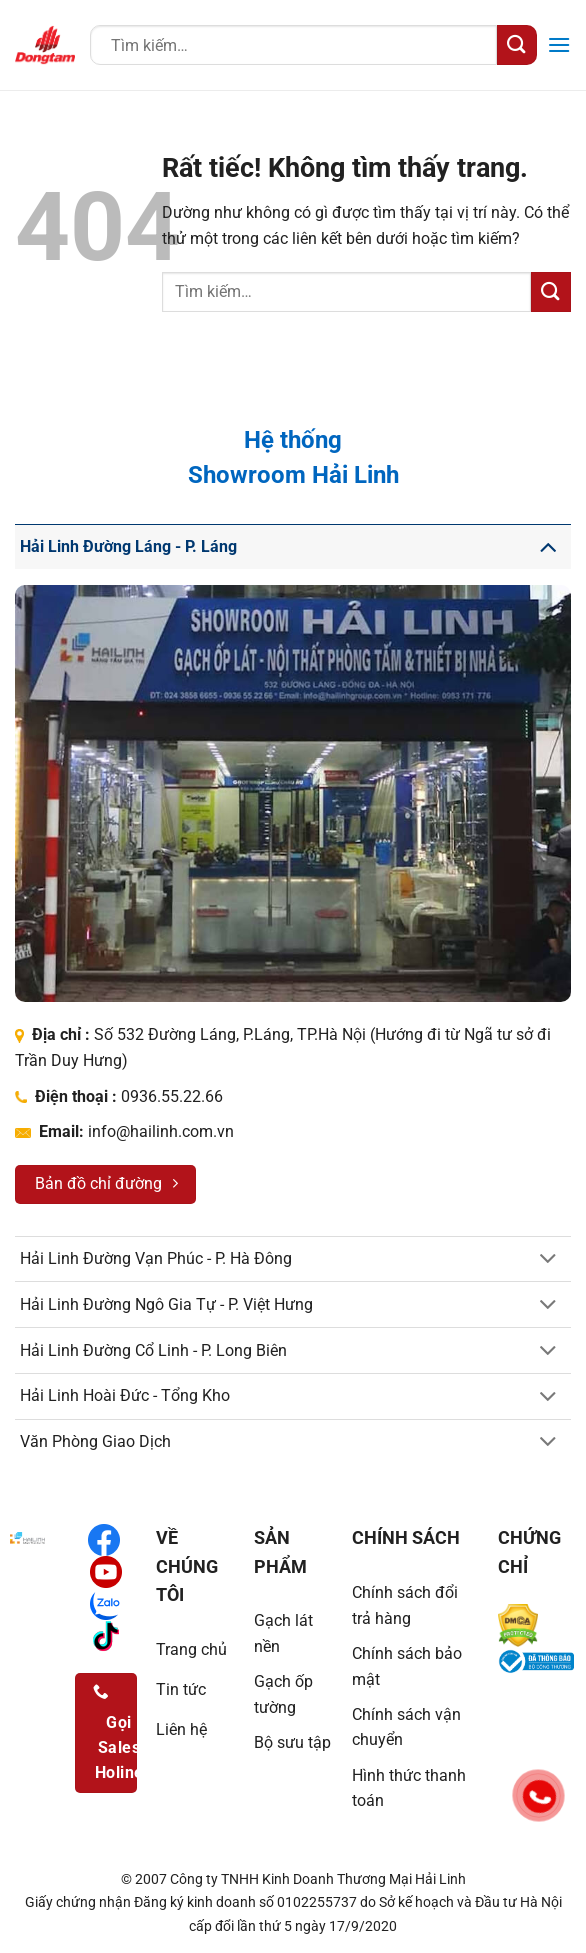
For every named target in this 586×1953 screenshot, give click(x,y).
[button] (559, 44)
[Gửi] (517, 44)
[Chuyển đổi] (548, 546)
